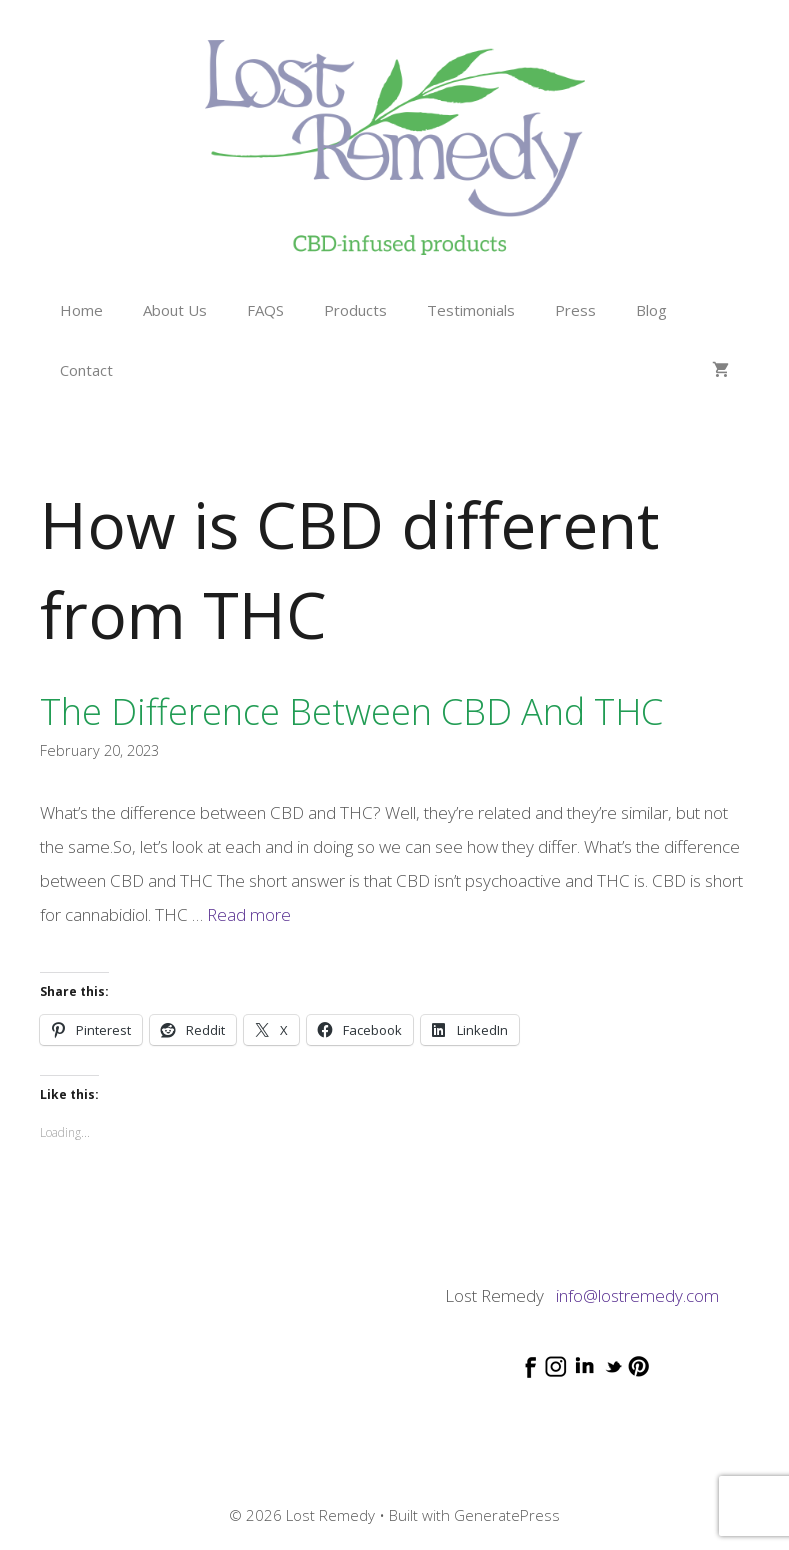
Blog (651, 310)
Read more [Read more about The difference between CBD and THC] (249, 914)
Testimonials (471, 310)
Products (355, 310)
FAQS (265, 310)
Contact (86, 370)
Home (81, 310)
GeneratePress (507, 1515)
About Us (175, 310)
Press (575, 310)
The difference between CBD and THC (351, 711)
